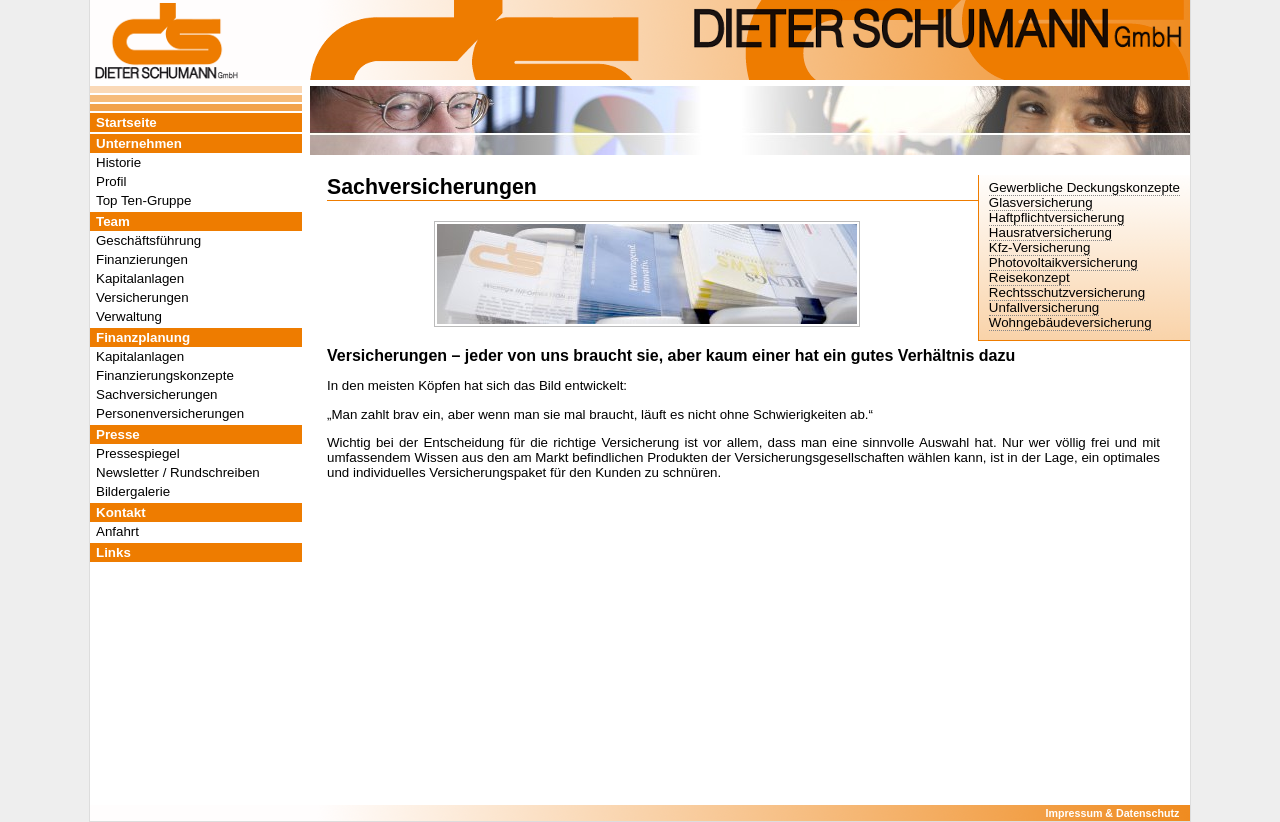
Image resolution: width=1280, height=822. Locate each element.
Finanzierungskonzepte (165, 375)
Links (113, 552)
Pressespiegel (138, 453)
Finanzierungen (142, 259)
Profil (111, 181)
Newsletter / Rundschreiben (178, 472)
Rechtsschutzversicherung (1067, 292)
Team (113, 221)
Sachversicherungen (157, 394)
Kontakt (121, 512)
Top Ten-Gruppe (143, 200)
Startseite (126, 122)
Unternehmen (139, 143)
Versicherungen (142, 297)
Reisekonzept (1029, 277)
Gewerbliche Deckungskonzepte (1084, 187)
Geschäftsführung (148, 240)
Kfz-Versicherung (1040, 247)
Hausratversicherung (1050, 232)
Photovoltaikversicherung (1063, 262)
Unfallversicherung (1044, 307)
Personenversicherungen (170, 413)
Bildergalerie (133, 491)
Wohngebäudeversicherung (1070, 322)
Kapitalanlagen (140, 278)
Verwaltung (129, 316)
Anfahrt (117, 531)
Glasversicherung (1041, 202)
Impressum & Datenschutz (1113, 813)
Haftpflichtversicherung (1057, 217)
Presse (118, 434)
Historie (118, 162)
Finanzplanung (143, 337)
